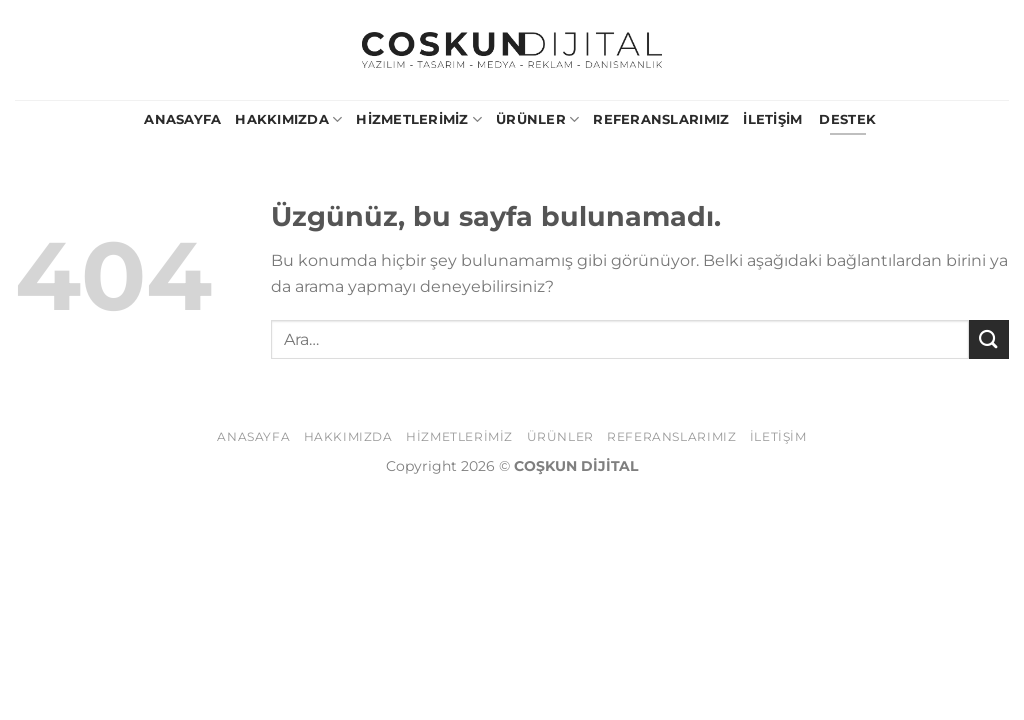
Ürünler (537, 119)
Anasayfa (182, 119)
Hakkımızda (288, 119)
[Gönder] (989, 339)
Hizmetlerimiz (419, 119)
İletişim (772, 119)
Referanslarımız (661, 119)
